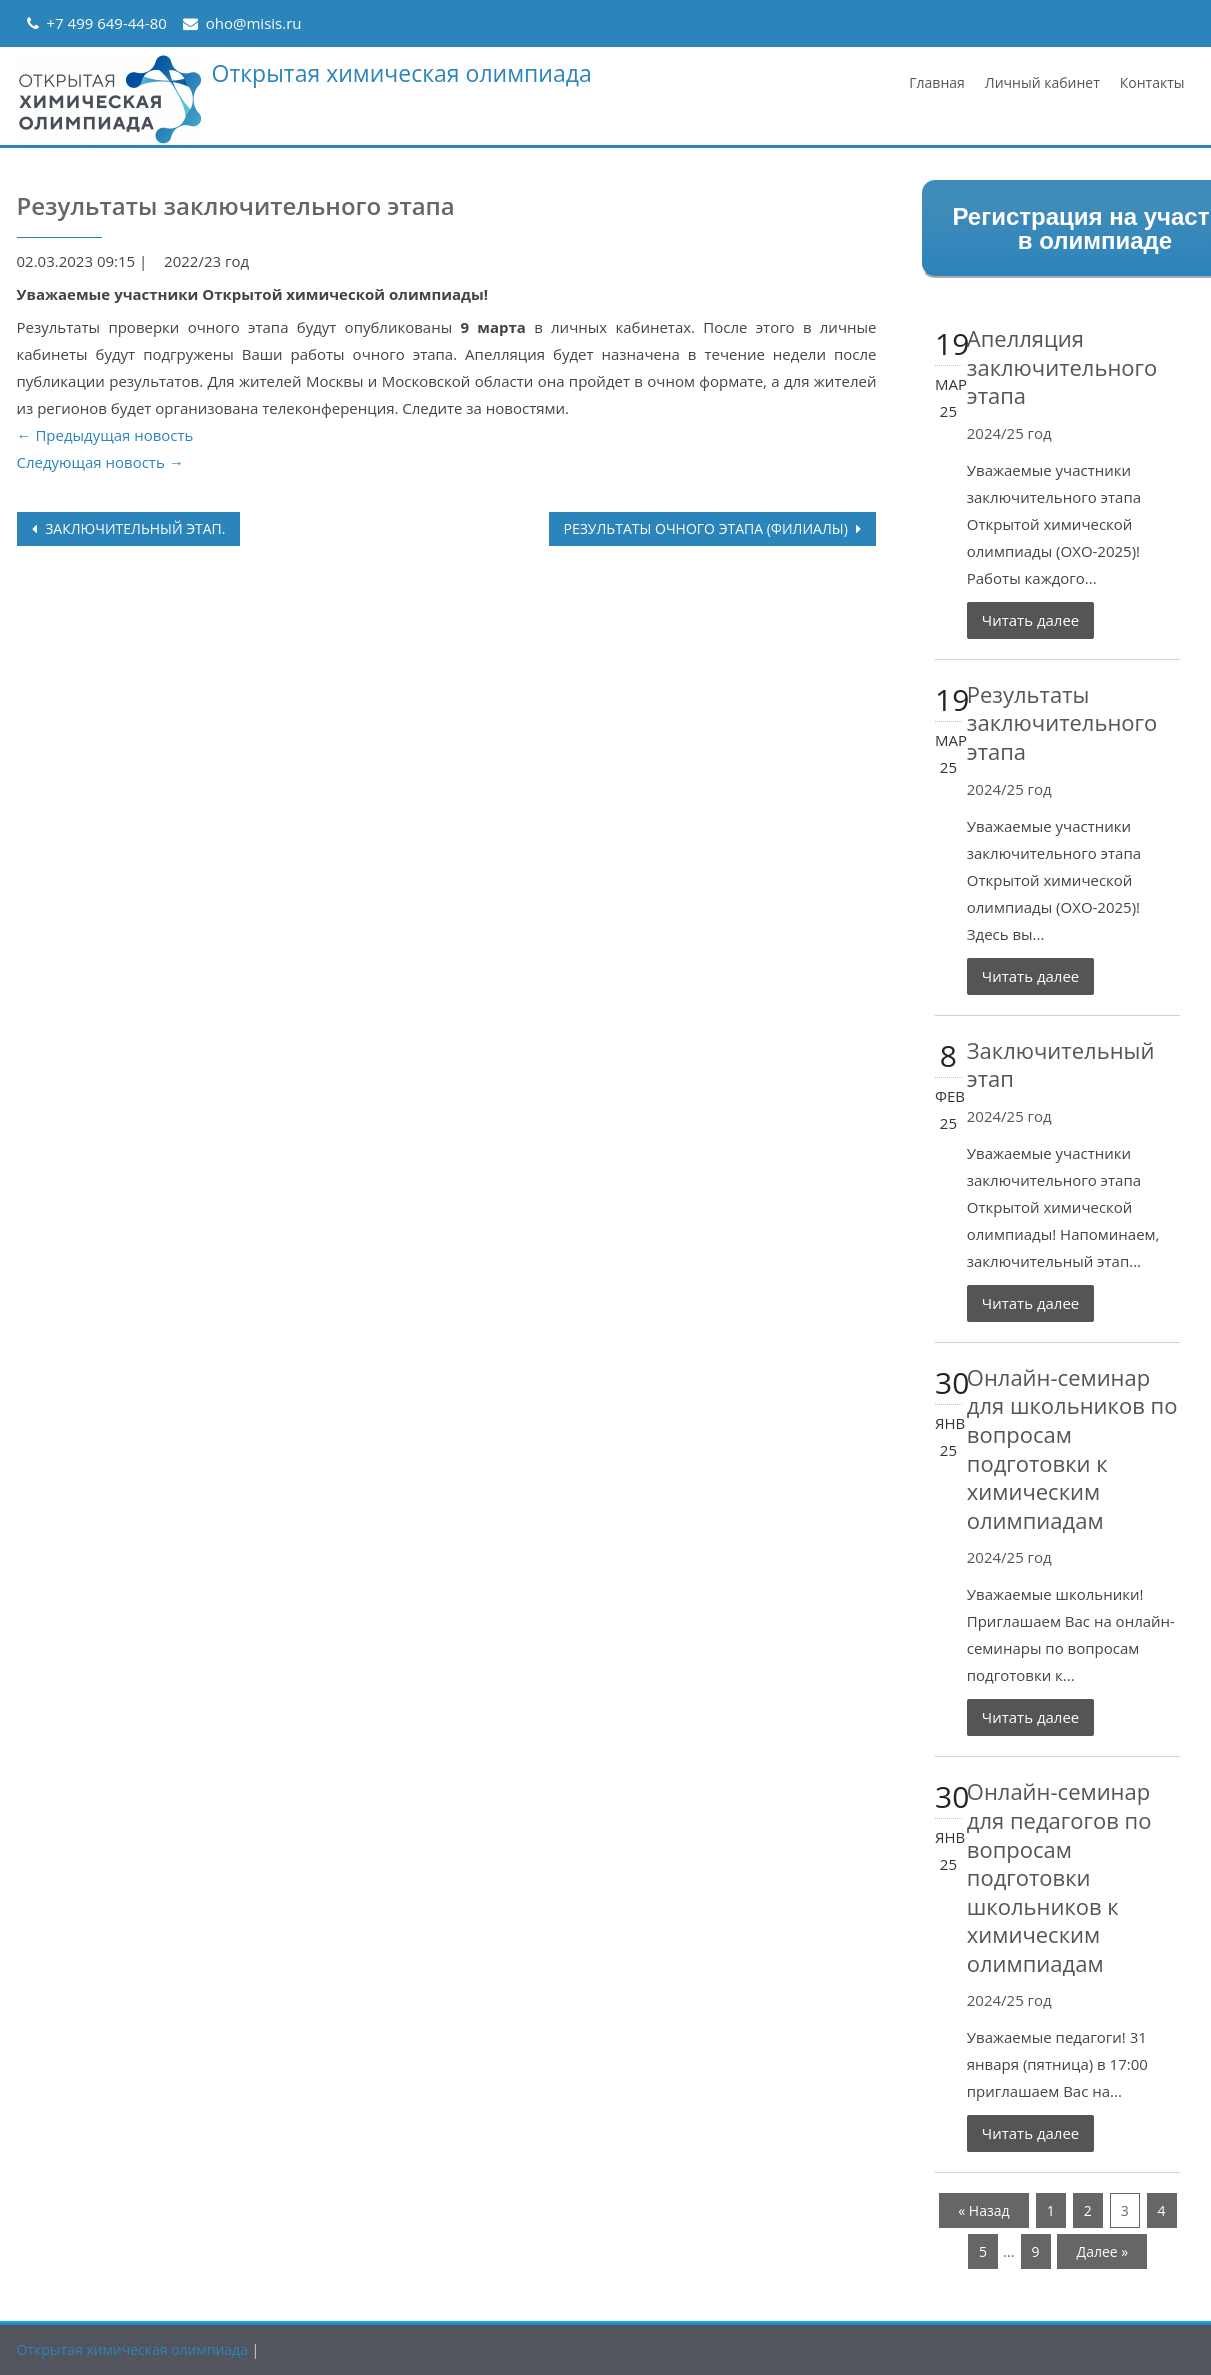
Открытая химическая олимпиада (402, 73)
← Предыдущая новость (105, 435)
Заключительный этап (1061, 1064)
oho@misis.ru (254, 23)
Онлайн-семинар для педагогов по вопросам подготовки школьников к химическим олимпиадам (1059, 1877)
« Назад (983, 2210)
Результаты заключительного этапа (1062, 722)
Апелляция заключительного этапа (1062, 366)
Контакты (1152, 82)
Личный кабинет (1042, 82)
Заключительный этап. (134, 528)
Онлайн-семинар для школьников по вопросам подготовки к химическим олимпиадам (1072, 1448)
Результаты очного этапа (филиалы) (708, 528)
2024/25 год (1009, 433)
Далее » (1103, 2251)
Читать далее (1031, 620)
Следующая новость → (100, 462)
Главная (937, 82)
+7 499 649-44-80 (107, 23)
